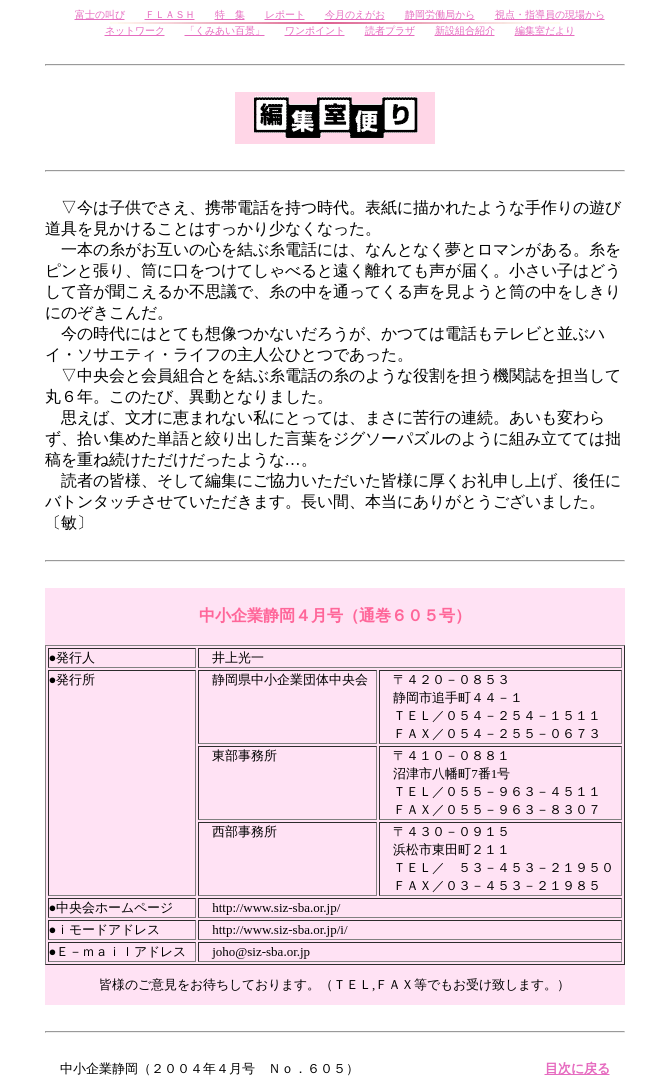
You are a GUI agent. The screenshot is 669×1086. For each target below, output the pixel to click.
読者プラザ (390, 30)
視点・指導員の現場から (550, 14)
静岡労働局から (440, 14)
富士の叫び (100, 14)
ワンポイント (315, 30)
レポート (285, 14)
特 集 (230, 14)
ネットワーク (135, 30)
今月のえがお (355, 14)
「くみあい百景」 (225, 30)
